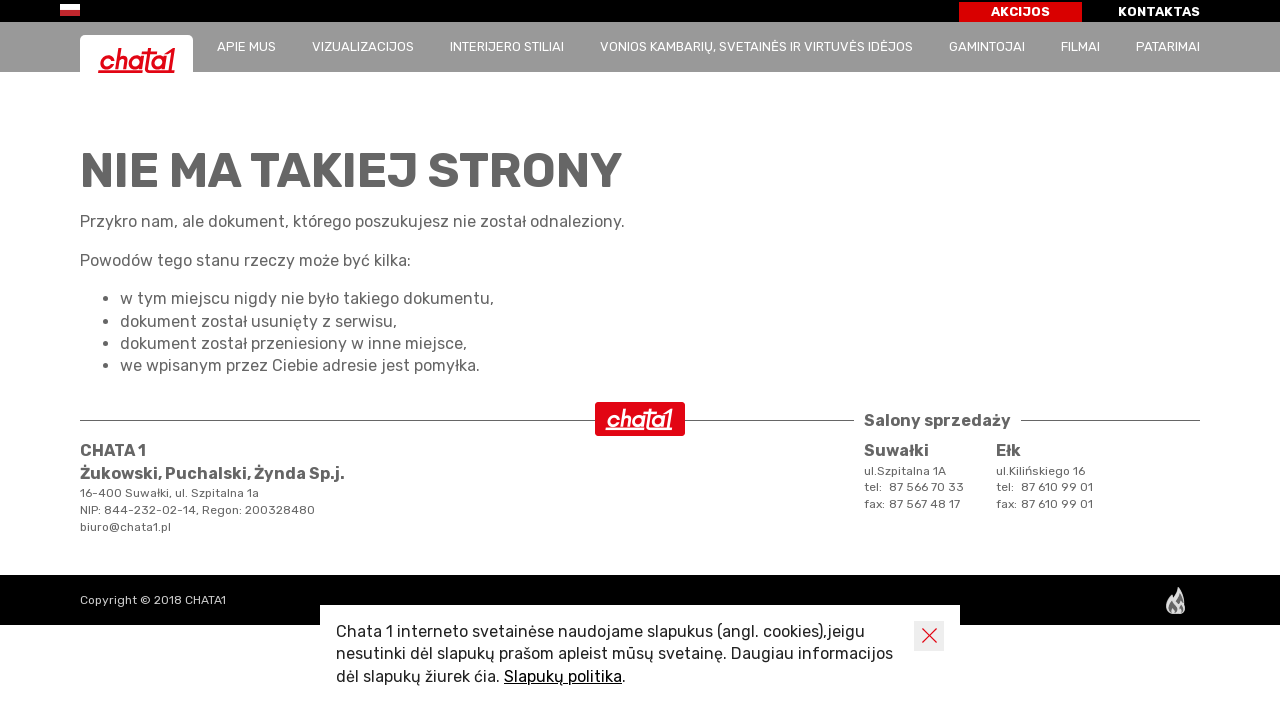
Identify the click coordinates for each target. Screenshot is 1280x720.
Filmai (1080, 46)
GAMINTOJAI (987, 46)
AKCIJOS (1020, 11)
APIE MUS (246, 46)
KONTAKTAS (1159, 11)
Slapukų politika (563, 676)
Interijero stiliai (507, 46)
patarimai (1168, 46)
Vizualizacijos (363, 46)
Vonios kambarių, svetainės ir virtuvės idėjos (756, 46)
